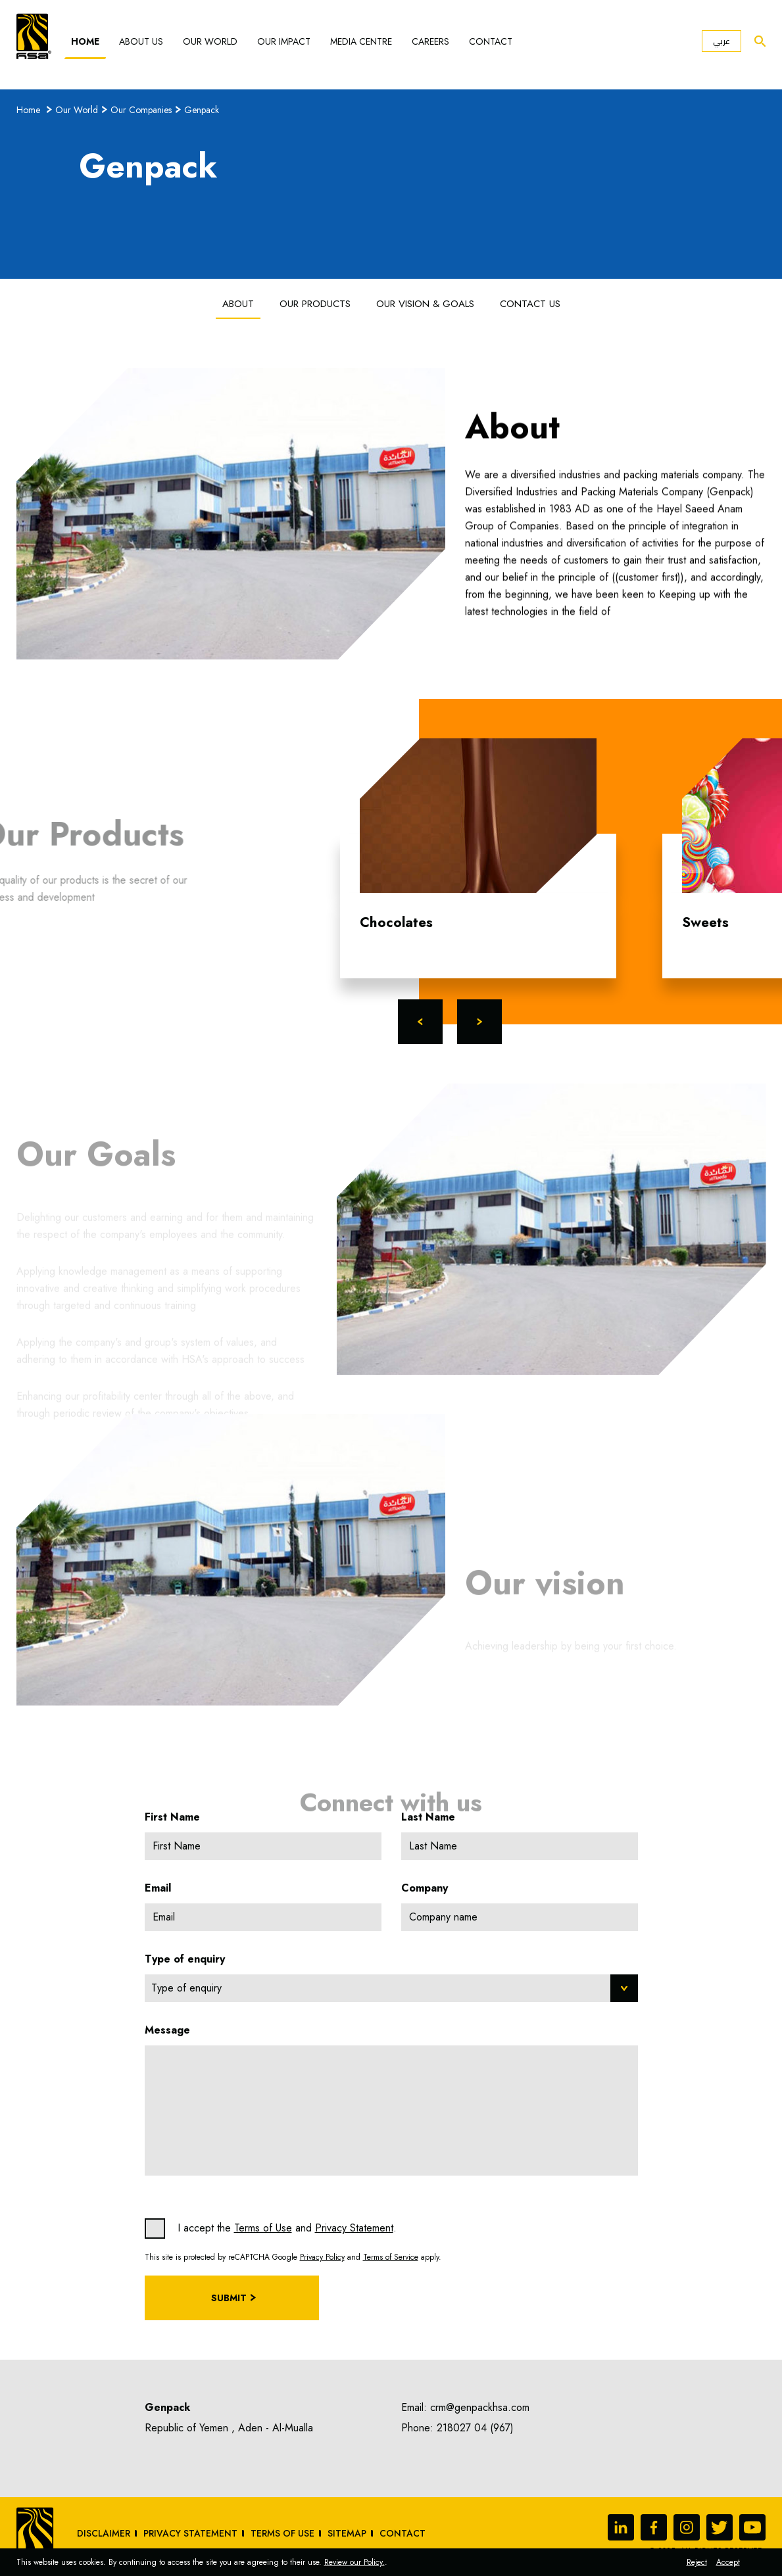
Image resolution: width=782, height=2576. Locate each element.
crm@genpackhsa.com (479, 2407)
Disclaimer (103, 2533)
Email (158, 1888)
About (238, 304)
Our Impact (283, 41)
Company (424, 1888)
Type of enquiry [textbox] (186, 1987)
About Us (141, 41)
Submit (229, 2297)
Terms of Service (390, 2257)
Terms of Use (263, 2227)
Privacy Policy (322, 2257)
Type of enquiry (185, 1959)
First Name (172, 1817)
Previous (420, 1021)
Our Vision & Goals (425, 304)
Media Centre (361, 41)
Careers (430, 41)
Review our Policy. (354, 2562)
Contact (490, 41)
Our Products (315, 304)
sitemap (347, 2533)
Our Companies (141, 109)
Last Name (428, 1817)
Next (479, 1021)
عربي (721, 41)
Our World (210, 41)
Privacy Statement (354, 2227)
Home (85, 41)
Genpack (201, 109)
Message (167, 2030)
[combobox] (391, 1988)
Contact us (530, 304)
